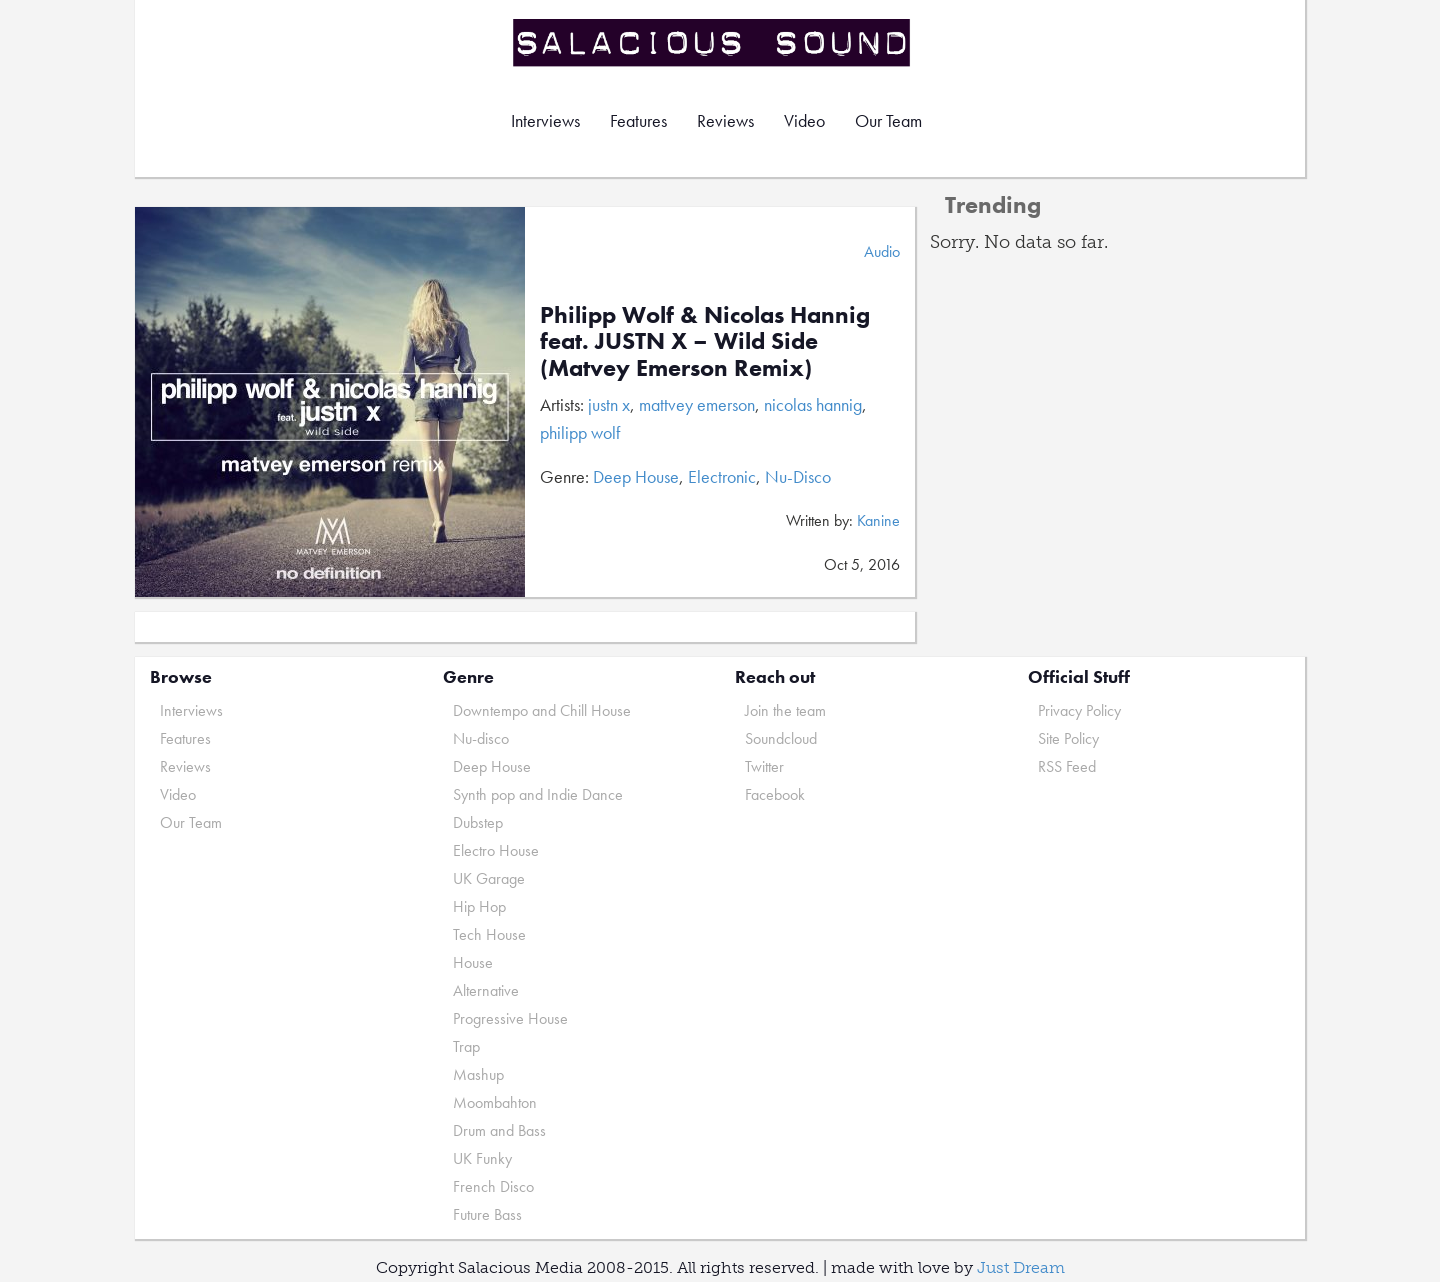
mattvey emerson (697, 404)
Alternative (486, 990)
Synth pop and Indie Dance (538, 794)
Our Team (888, 120)
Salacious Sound (713, 42)
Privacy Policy (1079, 710)
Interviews (545, 120)
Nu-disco (481, 738)
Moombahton (495, 1102)
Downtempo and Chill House (542, 710)
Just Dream (1021, 1267)
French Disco (493, 1186)
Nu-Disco (798, 476)
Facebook (775, 794)
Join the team (785, 710)
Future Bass (487, 1214)
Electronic (722, 476)
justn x (609, 404)
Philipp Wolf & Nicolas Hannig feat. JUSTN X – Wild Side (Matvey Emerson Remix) (705, 341)
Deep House (636, 476)
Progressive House (510, 1018)
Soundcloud (781, 738)
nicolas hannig (813, 404)
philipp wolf (580, 432)
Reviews (725, 120)
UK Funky (482, 1158)
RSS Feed (1067, 766)
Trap (466, 1046)
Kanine (878, 520)
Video (804, 120)
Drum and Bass (499, 1130)
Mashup (478, 1074)
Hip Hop (479, 906)
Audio (882, 251)
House (473, 962)
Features (638, 120)
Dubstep (478, 822)
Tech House (489, 934)
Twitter (764, 766)
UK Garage (489, 878)
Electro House (496, 850)
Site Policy (1068, 738)
